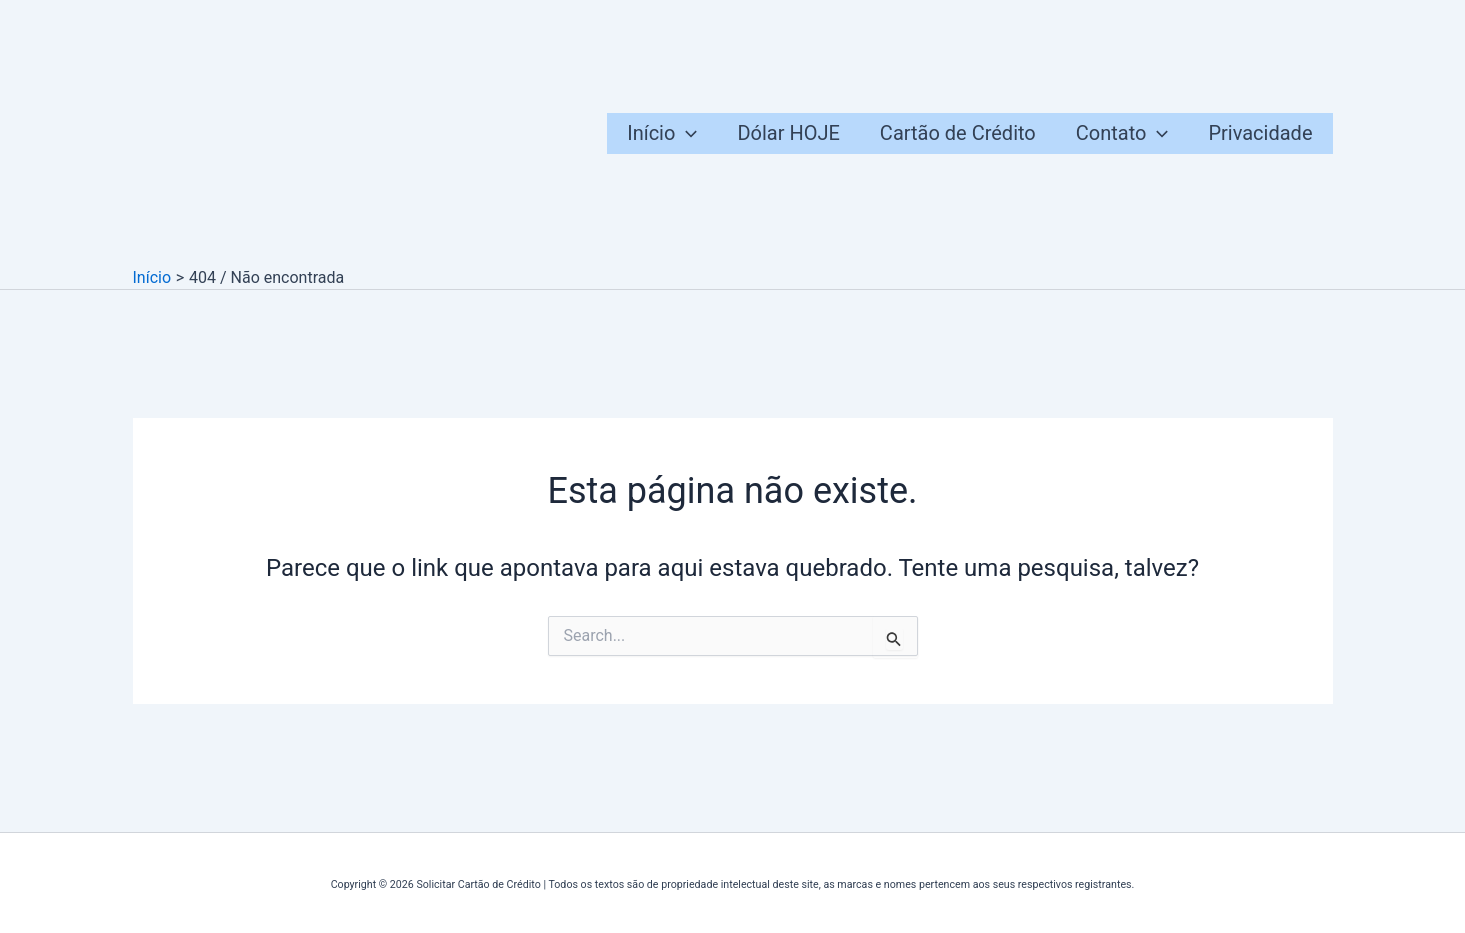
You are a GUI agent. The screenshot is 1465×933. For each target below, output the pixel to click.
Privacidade (1260, 133)
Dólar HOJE (788, 133)
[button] (686, 133)
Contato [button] (1122, 133)
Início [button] (662, 133)
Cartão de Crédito (958, 133)
